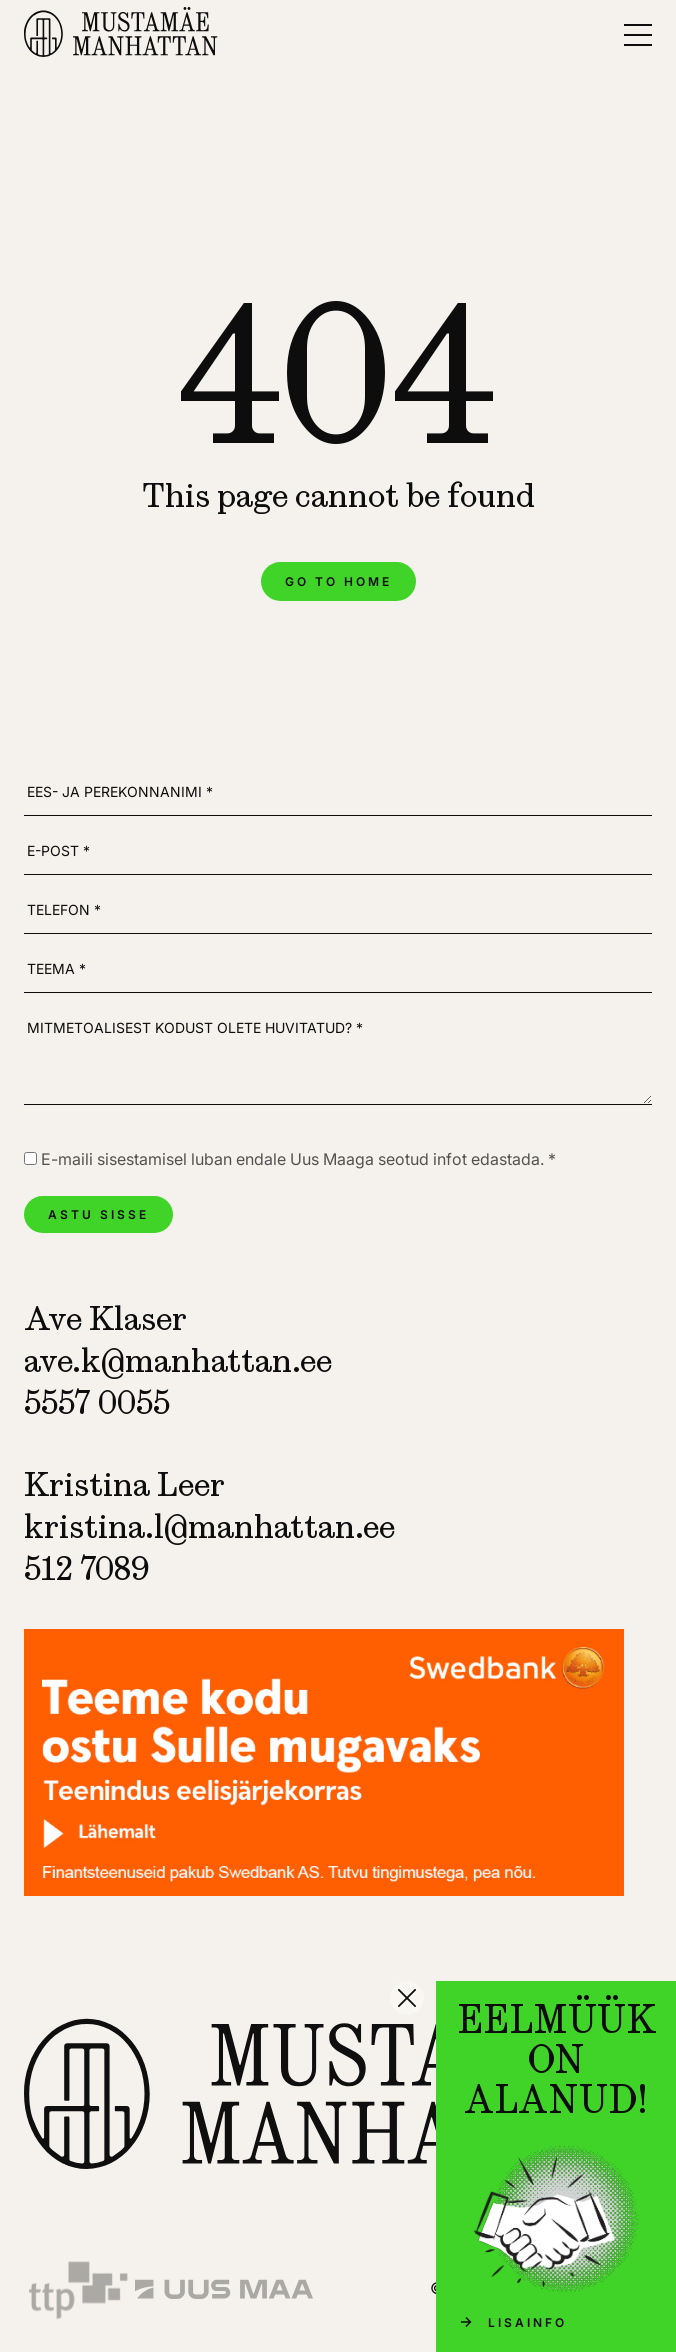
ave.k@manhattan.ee (178, 1360)
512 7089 (86, 1568)
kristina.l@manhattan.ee (209, 1526)
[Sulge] (407, 1998)
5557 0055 (97, 1402)
